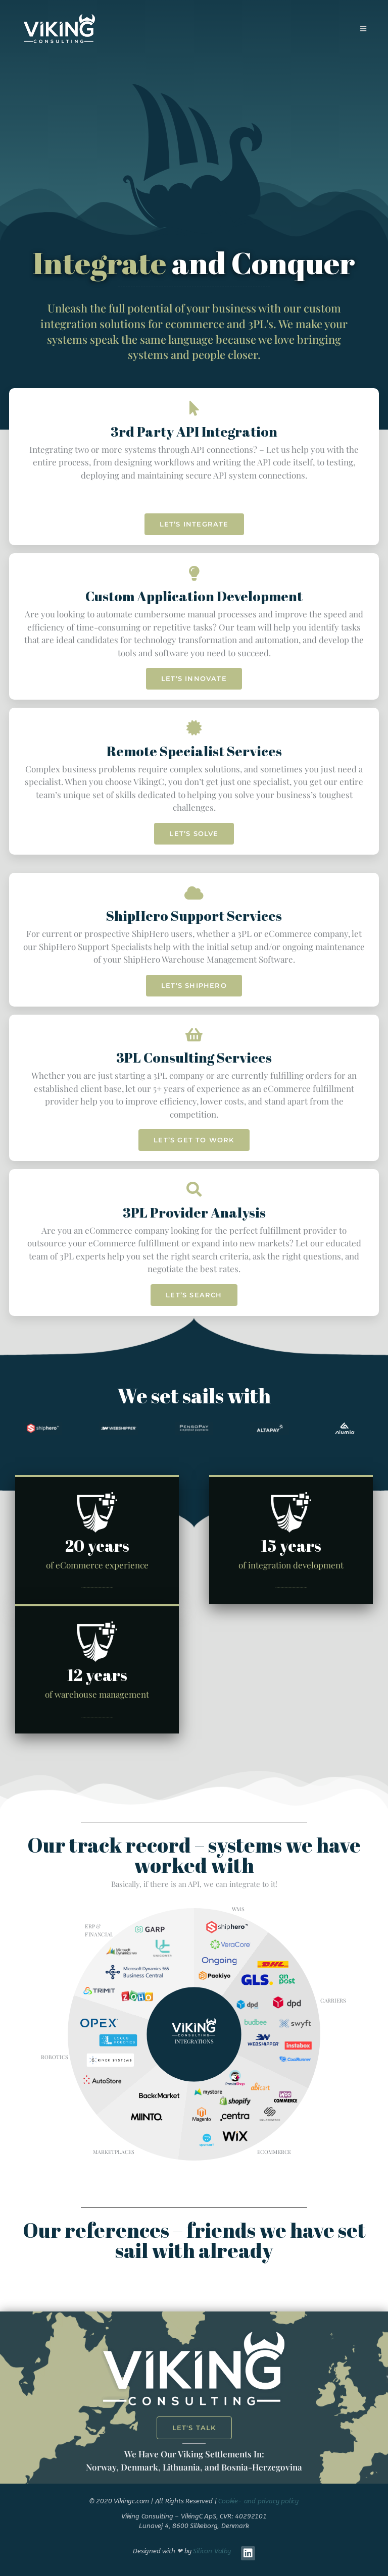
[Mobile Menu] (363, 28)
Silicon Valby (211, 2551)
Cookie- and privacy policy (258, 2501)
